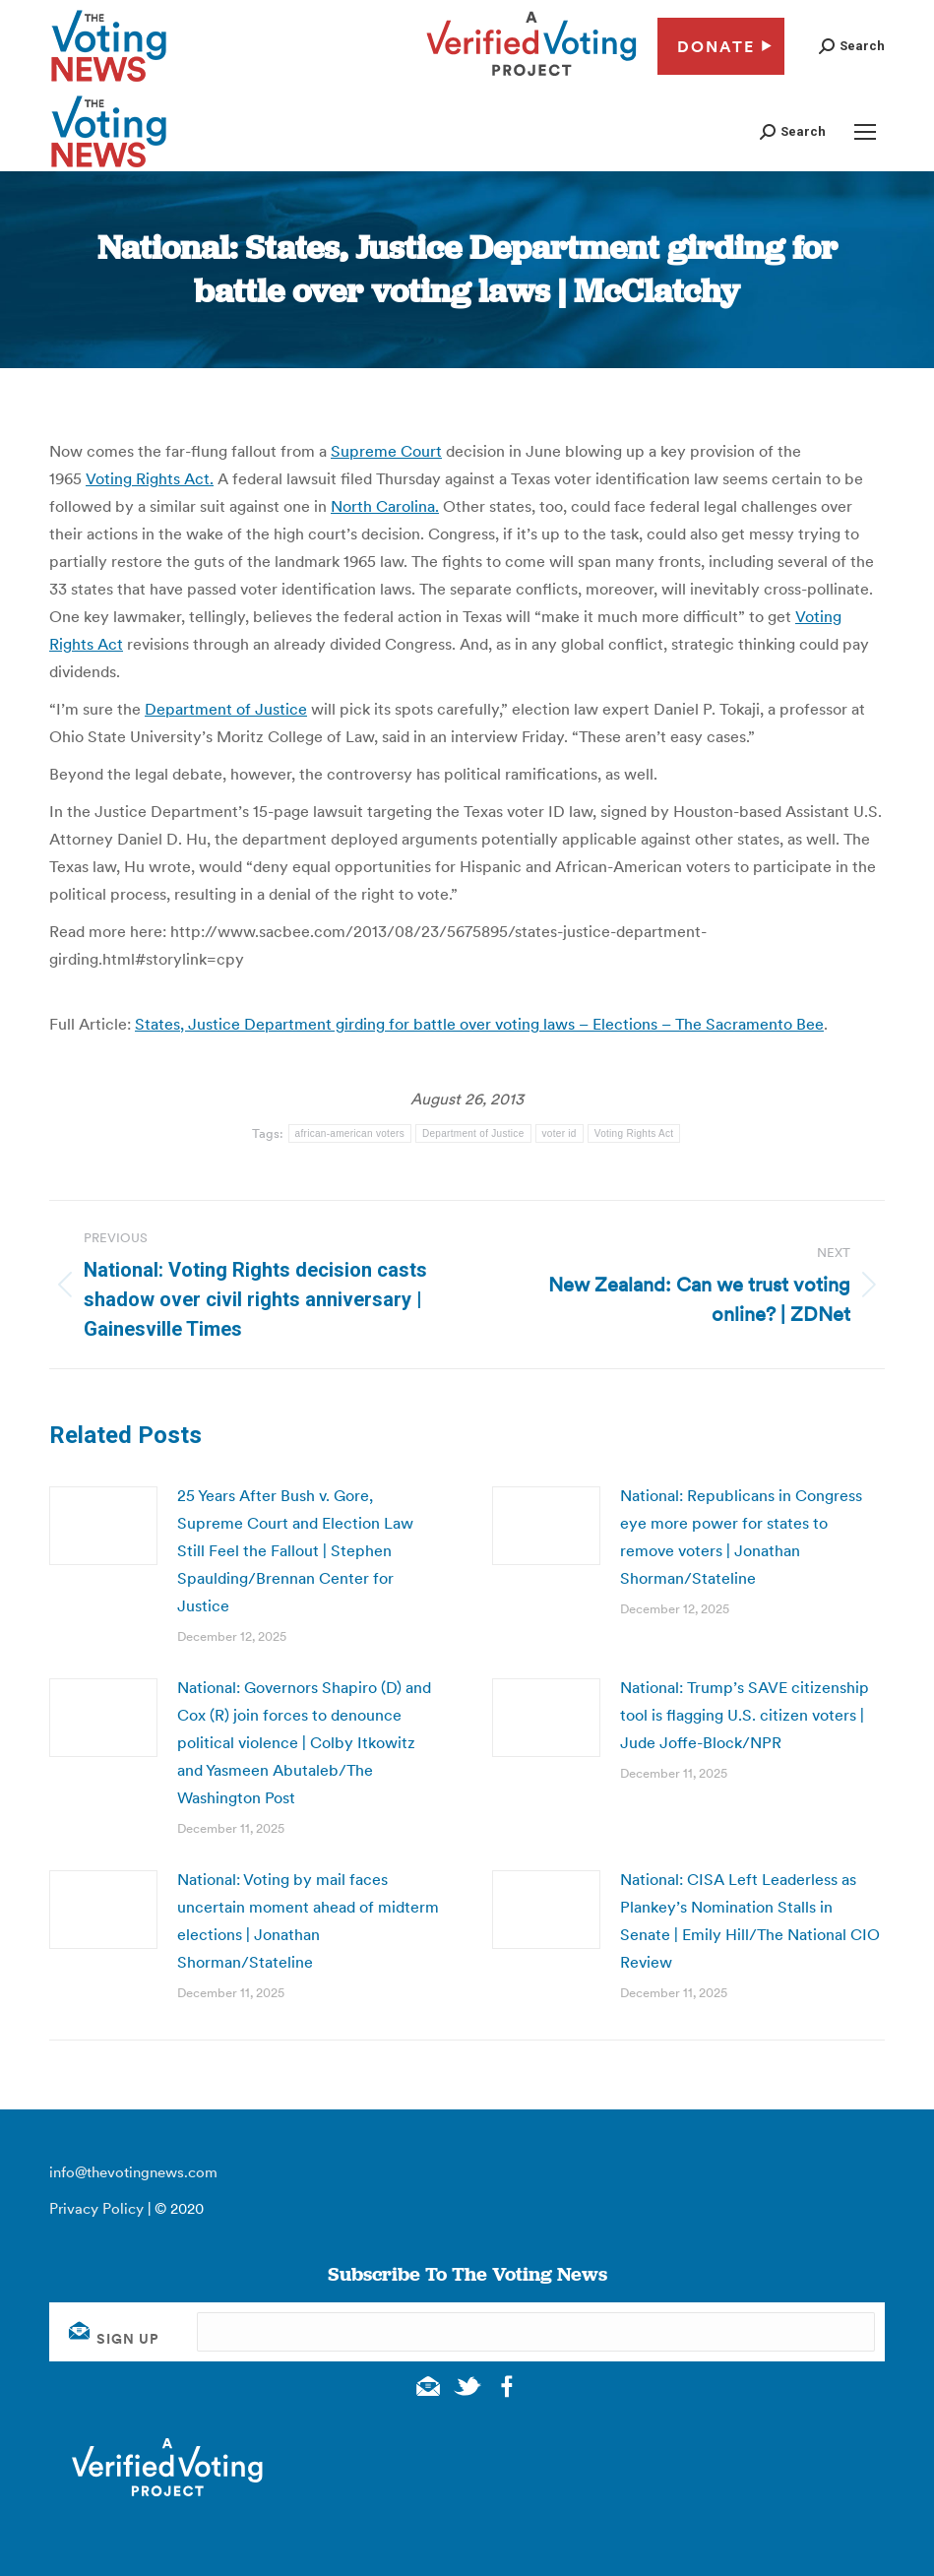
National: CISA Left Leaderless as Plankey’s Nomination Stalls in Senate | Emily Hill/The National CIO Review (750, 1920)
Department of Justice (226, 709)
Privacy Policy (96, 2208)
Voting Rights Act (634, 1133)
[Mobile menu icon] (865, 132)
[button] (852, 45)
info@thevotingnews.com (133, 2172)
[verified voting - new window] (531, 79)
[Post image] (103, 1525)
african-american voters (350, 1133)
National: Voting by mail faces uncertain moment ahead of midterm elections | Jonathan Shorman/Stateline (308, 1920)
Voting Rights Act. (150, 478)
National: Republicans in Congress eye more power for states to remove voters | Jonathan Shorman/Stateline (741, 1536)
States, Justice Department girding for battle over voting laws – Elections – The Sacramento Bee (479, 1024)
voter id (559, 1133)
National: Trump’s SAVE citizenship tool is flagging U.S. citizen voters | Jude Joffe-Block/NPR (744, 1714)
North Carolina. (385, 506)
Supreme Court (386, 451)
